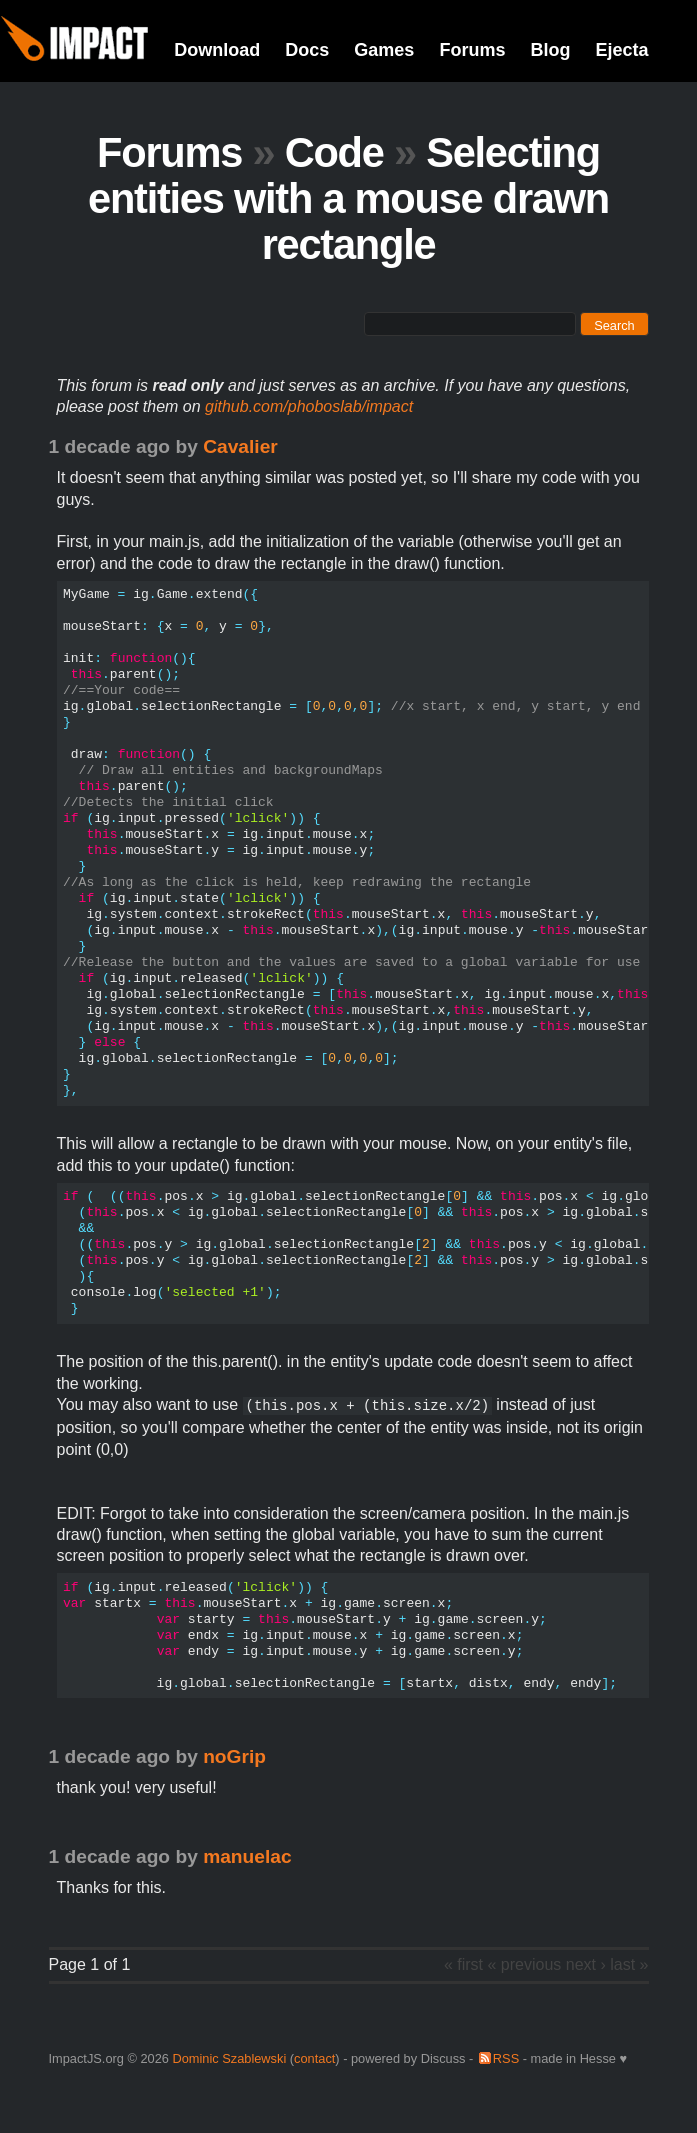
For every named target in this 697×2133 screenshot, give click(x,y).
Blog (550, 50)
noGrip (234, 1756)
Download (217, 50)
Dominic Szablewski (229, 2058)
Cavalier (240, 446)
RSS (506, 2058)
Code (334, 152)
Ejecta (621, 50)
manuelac (247, 1856)
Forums (472, 50)
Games (384, 50)
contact (314, 2058)
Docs (307, 50)
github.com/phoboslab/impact (309, 406)
